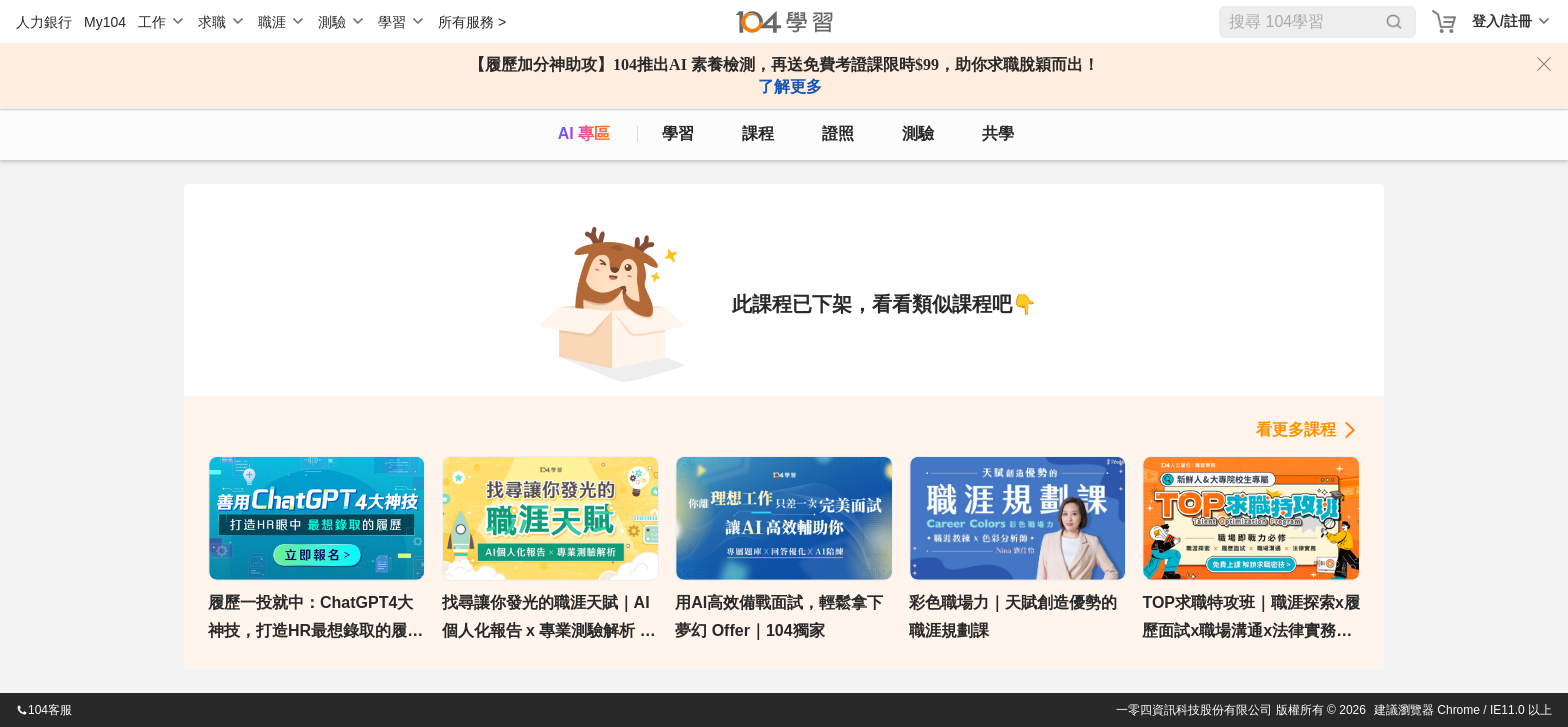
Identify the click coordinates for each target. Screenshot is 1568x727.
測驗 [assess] (918, 133)
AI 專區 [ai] (584, 133)
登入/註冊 (1502, 21)
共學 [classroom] (998, 133)
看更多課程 (1296, 429)
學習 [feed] (678, 133)
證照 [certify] (838, 133)
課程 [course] (758, 133)
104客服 (44, 710)
